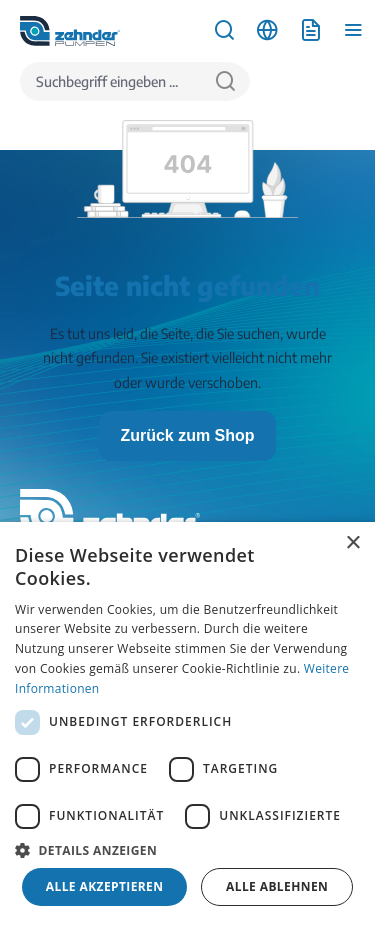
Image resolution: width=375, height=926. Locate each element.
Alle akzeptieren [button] (105, 886)
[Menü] (353, 30)
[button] (187, 850)
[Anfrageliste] (310, 30)
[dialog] (187, 724)
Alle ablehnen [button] (277, 886)
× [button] (352, 543)
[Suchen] (225, 81)
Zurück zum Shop (187, 435)
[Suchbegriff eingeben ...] (111, 81)
